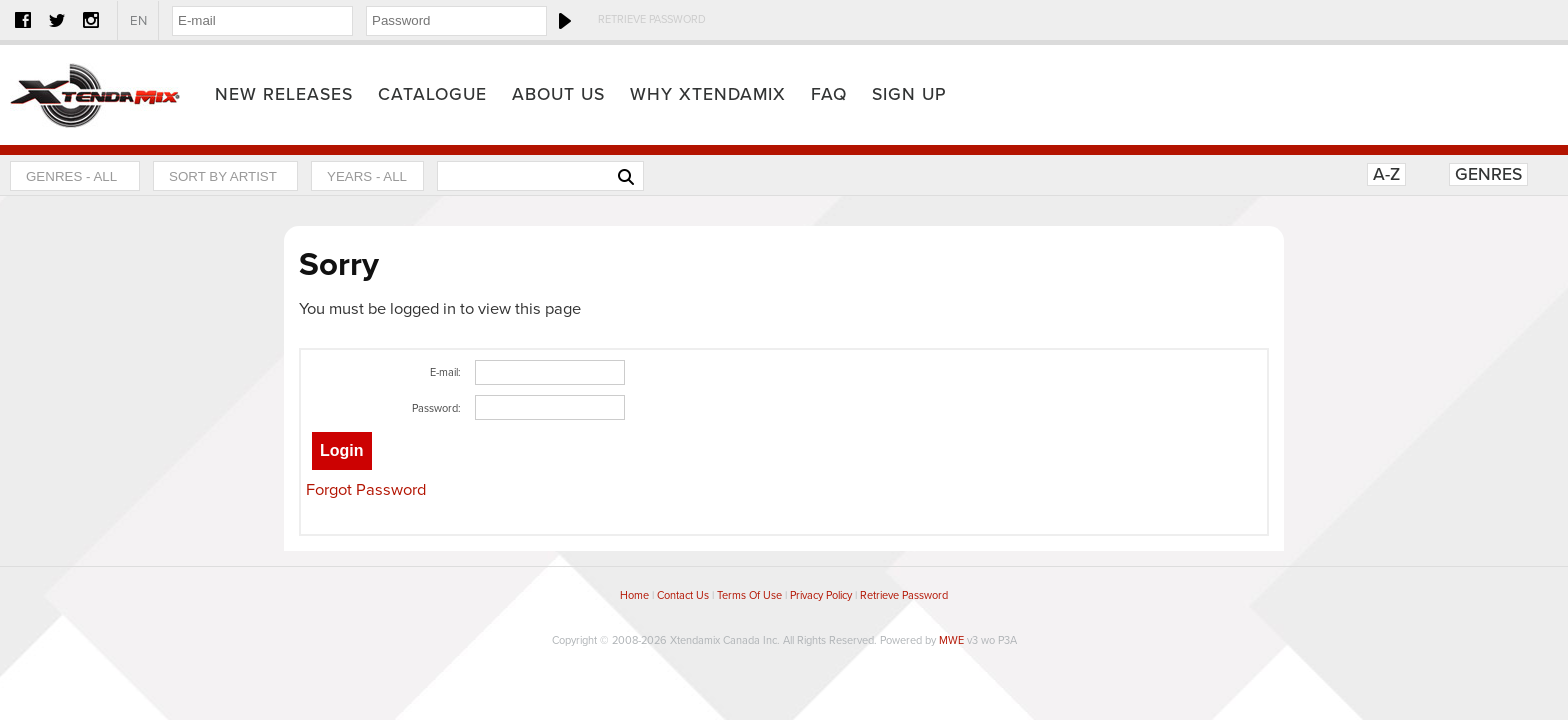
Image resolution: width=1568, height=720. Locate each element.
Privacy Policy (821, 595)
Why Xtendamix (708, 94)
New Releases (284, 94)
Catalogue (432, 94)
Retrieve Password (652, 19)
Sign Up (909, 94)
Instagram (91, 20)
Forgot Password (366, 490)
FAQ (829, 94)
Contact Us (683, 595)
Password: (436, 408)
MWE (951, 640)
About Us (558, 94)
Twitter (57, 20)
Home (95, 95)
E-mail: (445, 372)
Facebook (23, 20)
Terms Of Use (749, 595)
